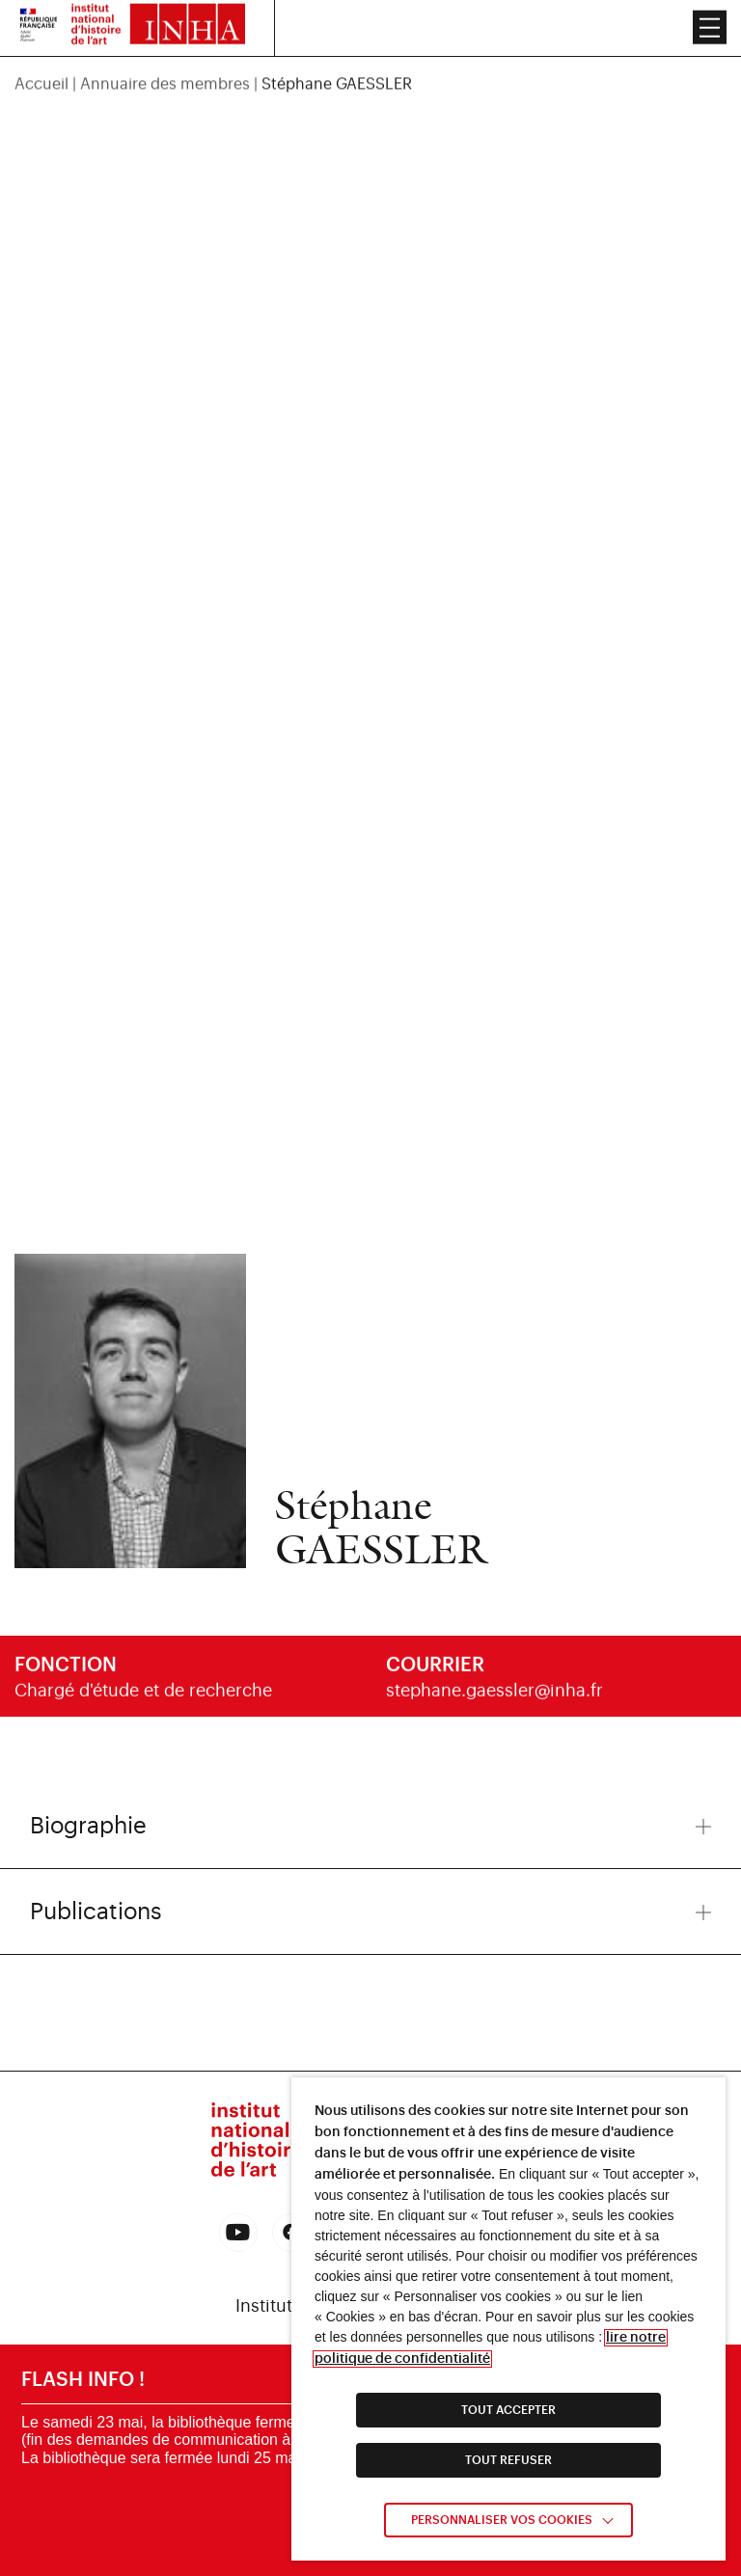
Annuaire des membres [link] (165, 67)
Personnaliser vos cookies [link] (501, 2520)
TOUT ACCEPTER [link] (508, 2410)
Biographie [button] (371, 1825)
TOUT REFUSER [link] (508, 2460)
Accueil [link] (41, 67)
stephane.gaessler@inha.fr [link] (494, 1698)
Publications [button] (371, 1911)
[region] (370, 67)
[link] (238, 2232)
